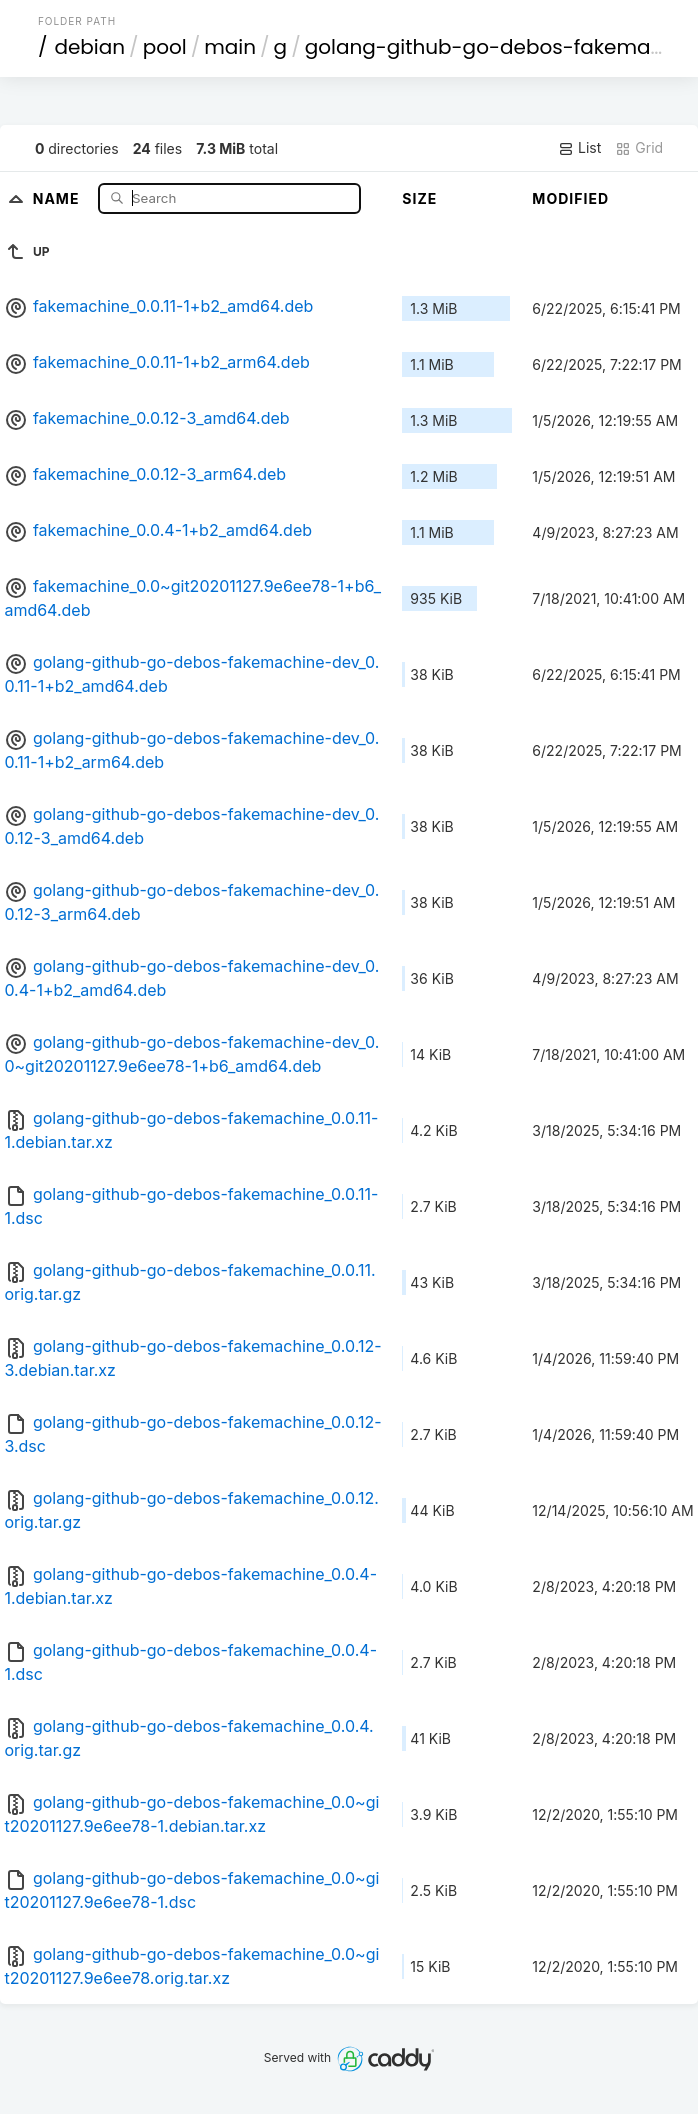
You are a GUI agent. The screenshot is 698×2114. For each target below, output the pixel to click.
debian (89, 47)
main (230, 47)
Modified (570, 198)
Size (419, 198)
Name (58, 197)
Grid (639, 148)
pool (165, 47)
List (579, 148)
